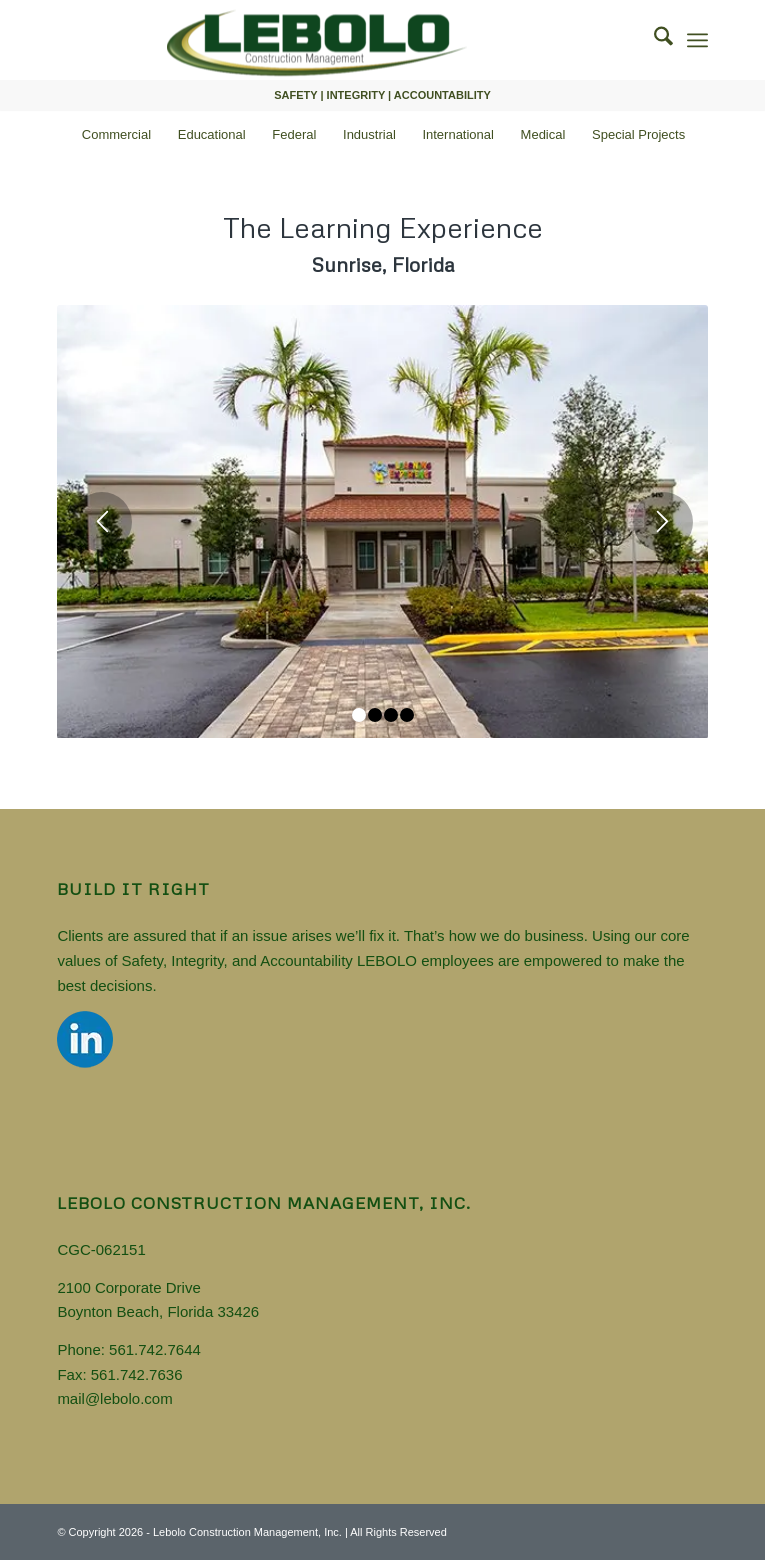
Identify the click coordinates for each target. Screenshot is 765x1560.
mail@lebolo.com (114, 1398)
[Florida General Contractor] (317, 40)
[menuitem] (653, 40)
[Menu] (697, 40)
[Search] (653, 40)
